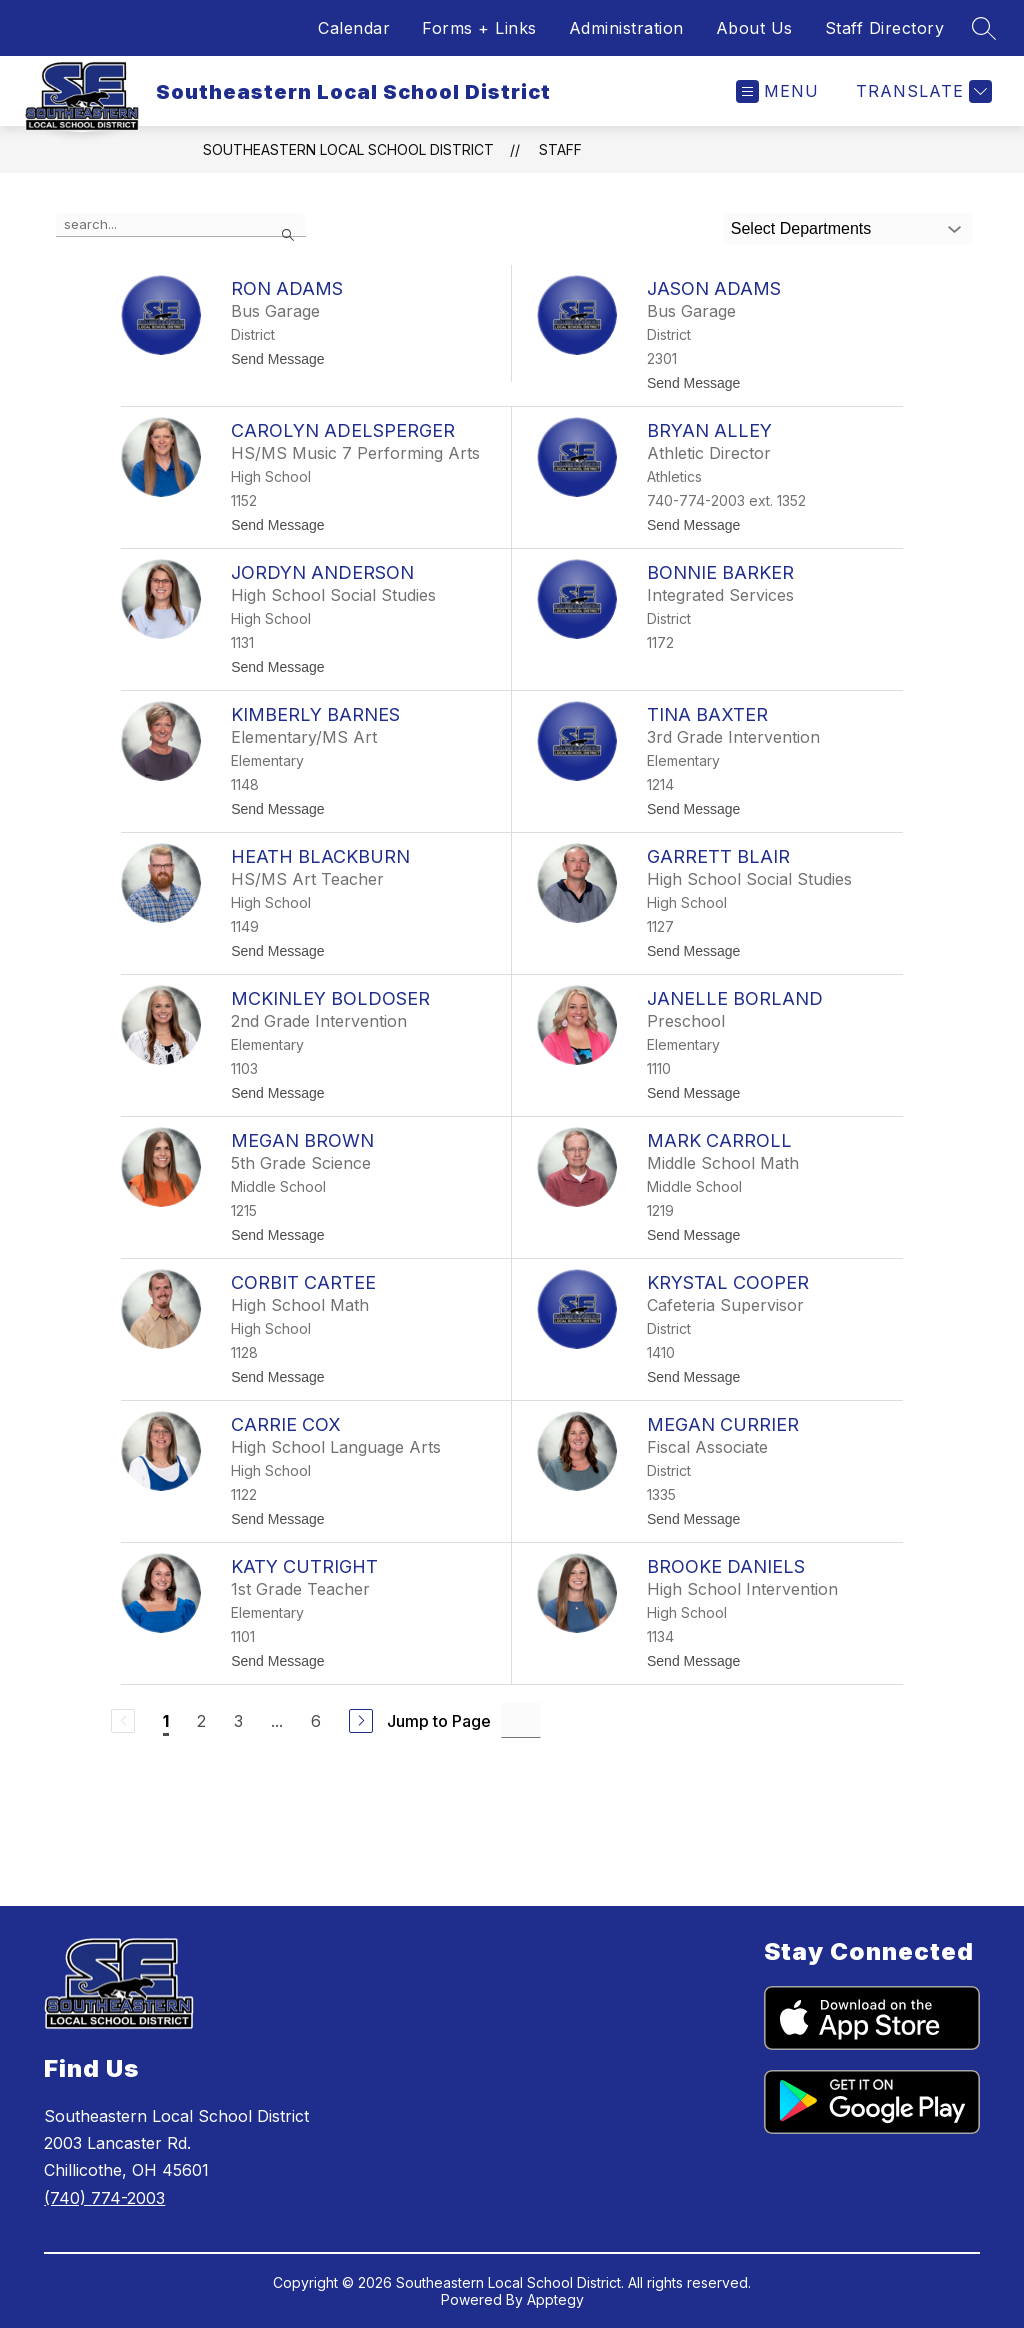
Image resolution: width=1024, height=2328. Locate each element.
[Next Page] (361, 1721)
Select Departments (801, 228)
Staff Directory (885, 28)
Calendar (354, 28)
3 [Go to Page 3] (238, 1721)
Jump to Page (439, 1721)
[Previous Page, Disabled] (123, 1721)
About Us (754, 28)
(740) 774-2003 (104, 2198)
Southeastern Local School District (348, 149)
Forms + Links (479, 28)
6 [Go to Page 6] (316, 1721)
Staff (560, 149)
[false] (181, 225)
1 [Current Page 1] (166, 1721)
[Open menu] (777, 91)
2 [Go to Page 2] (201, 1721)
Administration (626, 28)
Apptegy (555, 2299)
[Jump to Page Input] (521, 1720)
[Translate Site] (921, 91)
